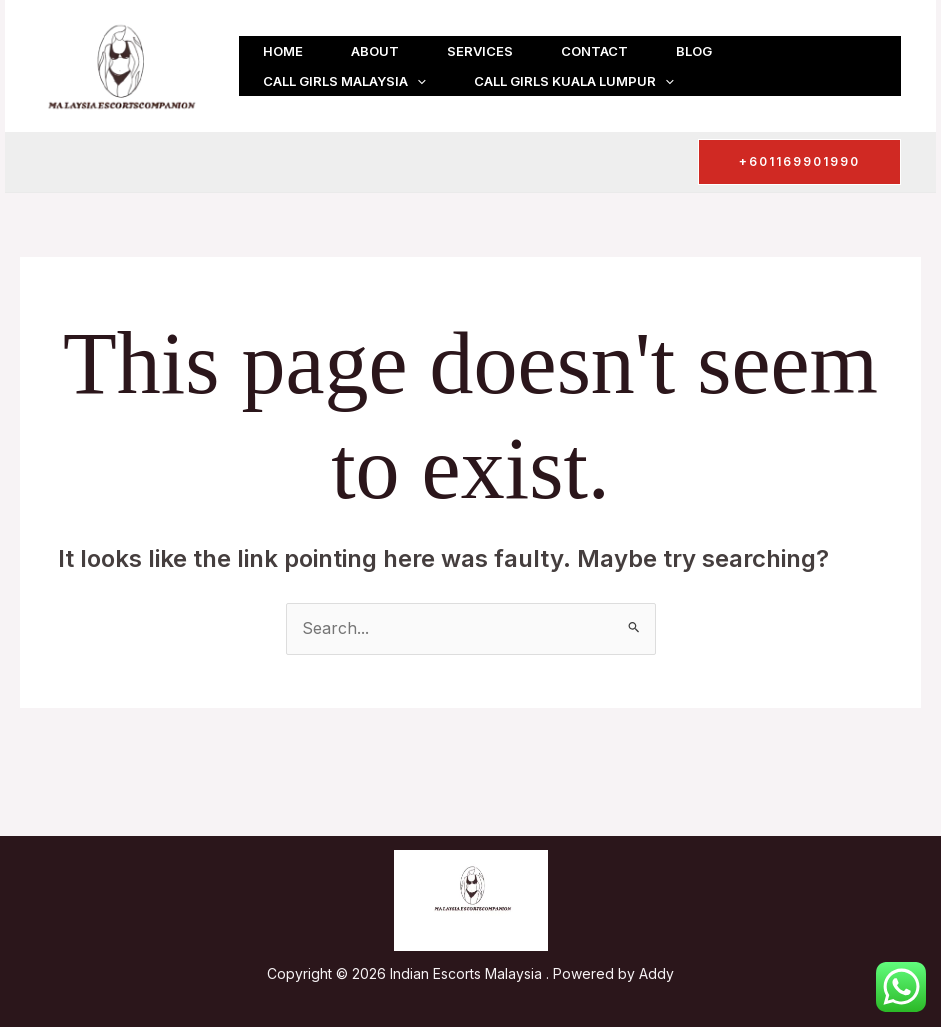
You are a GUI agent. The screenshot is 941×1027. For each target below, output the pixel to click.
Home (283, 51)
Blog (694, 51)
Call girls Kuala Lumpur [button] (574, 81)
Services (480, 51)
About (375, 51)
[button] (417, 81)
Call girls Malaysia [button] (344, 81)
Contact (594, 51)
